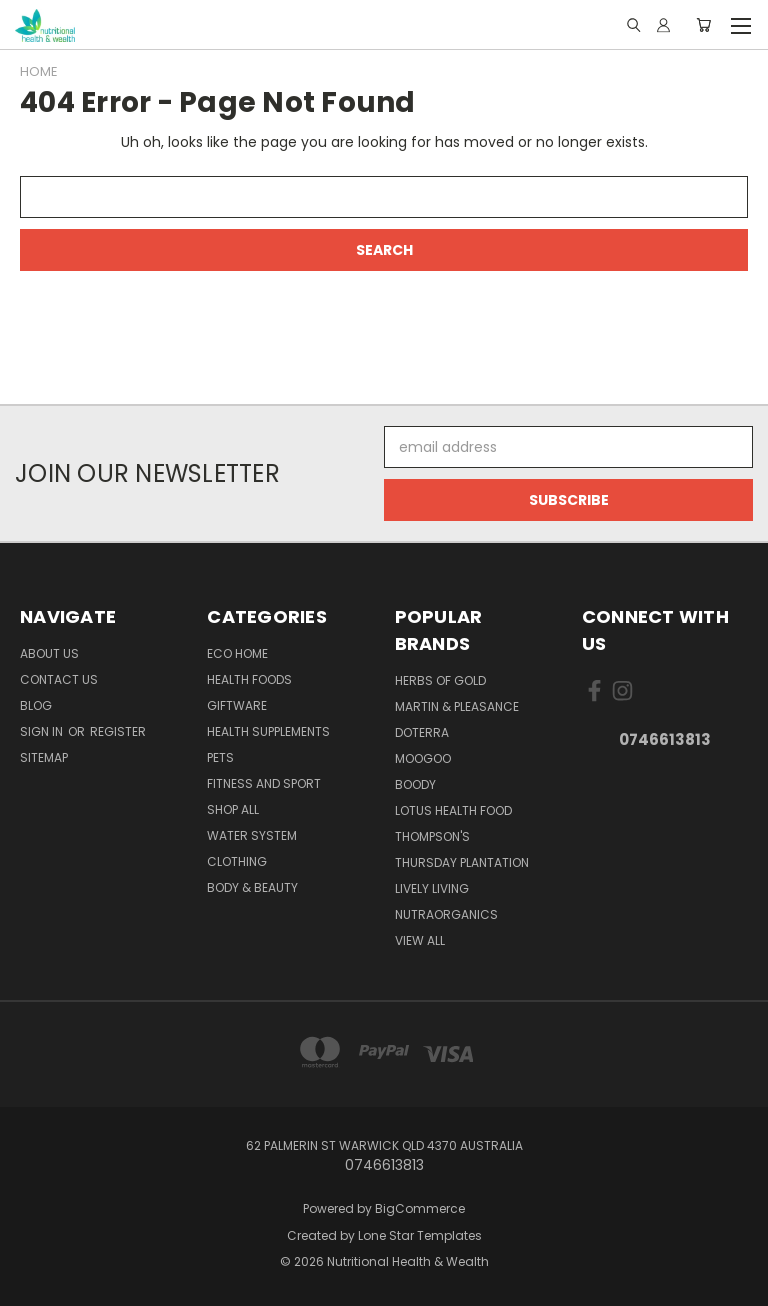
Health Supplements (268, 731)
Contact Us (59, 679)
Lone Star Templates (420, 1235)
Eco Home (237, 653)
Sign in (43, 731)
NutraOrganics (446, 914)
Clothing (237, 861)
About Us (49, 653)
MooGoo (423, 758)
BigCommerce (420, 1208)
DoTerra (422, 732)
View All (420, 940)
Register (118, 731)
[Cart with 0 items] (703, 25)
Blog (36, 705)
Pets (220, 757)
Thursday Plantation (462, 862)
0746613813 (665, 739)
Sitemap (44, 757)
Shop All (233, 809)
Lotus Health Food (453, 810)
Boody (415, 784)
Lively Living (432, 888)
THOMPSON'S (432, 836)
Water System (252, 835)
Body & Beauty (252, 887)
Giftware (237, 705)
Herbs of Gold (440, 680)
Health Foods (249, 679)
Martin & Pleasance (457, 706)
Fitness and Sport (264, 783)
